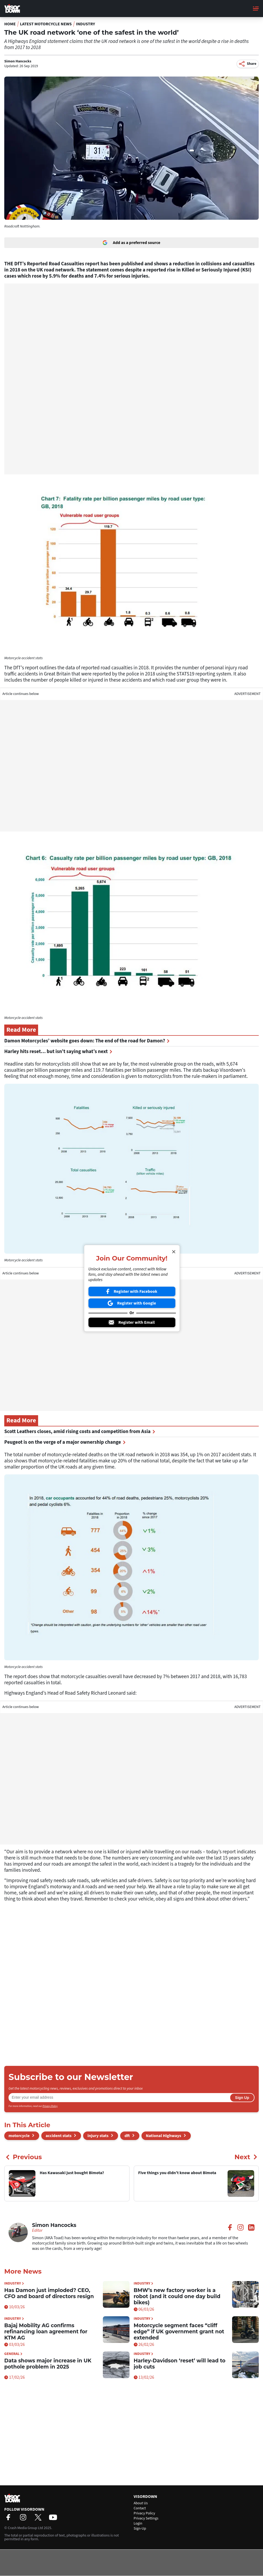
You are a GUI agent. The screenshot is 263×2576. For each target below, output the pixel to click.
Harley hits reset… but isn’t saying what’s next (58, 1051)
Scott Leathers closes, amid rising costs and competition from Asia (79, 1431)
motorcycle (19, 2136)
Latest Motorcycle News (46, 24)
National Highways (163, 2136)
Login (138, 2523)
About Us (141, 2503)
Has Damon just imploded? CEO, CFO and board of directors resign (49, 2293)
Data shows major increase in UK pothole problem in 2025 (47, 2364)
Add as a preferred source (131, 243)
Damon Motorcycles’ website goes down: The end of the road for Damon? (87, 1041)
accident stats (58, 2136)
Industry (85, 24)
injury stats (97, 2136)
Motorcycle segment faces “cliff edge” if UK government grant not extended (179, 2331)
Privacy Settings (146, 2518)
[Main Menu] (256, 8)
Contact (140, 2508)
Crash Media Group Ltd (25, 2528)
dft (127, 2136)
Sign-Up (140, 2528)
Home (10, 24)
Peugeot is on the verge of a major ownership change (65, 1442)
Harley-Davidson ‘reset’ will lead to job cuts (180, 2364)
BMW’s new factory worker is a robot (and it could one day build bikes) (177, 2296)
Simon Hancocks (17, 61)
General (13, 2354)
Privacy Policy (50, 2106)
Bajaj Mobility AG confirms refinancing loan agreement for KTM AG (45, 2331)
